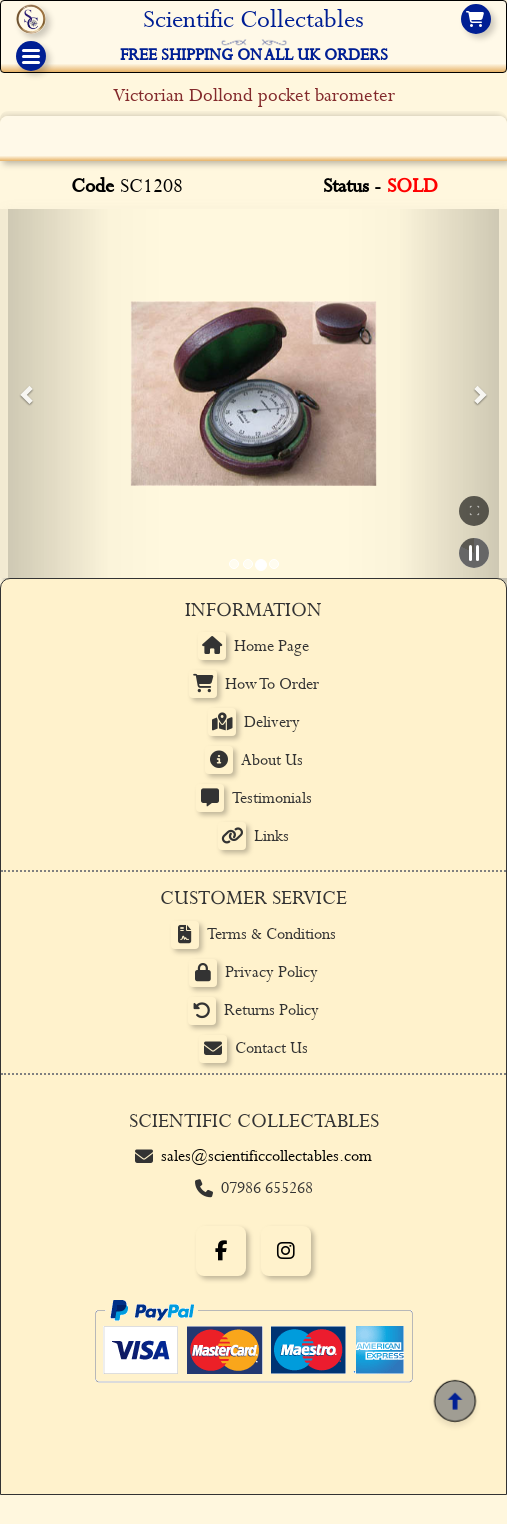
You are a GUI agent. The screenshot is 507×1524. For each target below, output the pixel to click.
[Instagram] (286, 1251)
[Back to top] (455, 1402)
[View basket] (476, 19)
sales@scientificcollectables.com (266, 1156)
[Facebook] (221, 1251)
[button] (28, 394)
